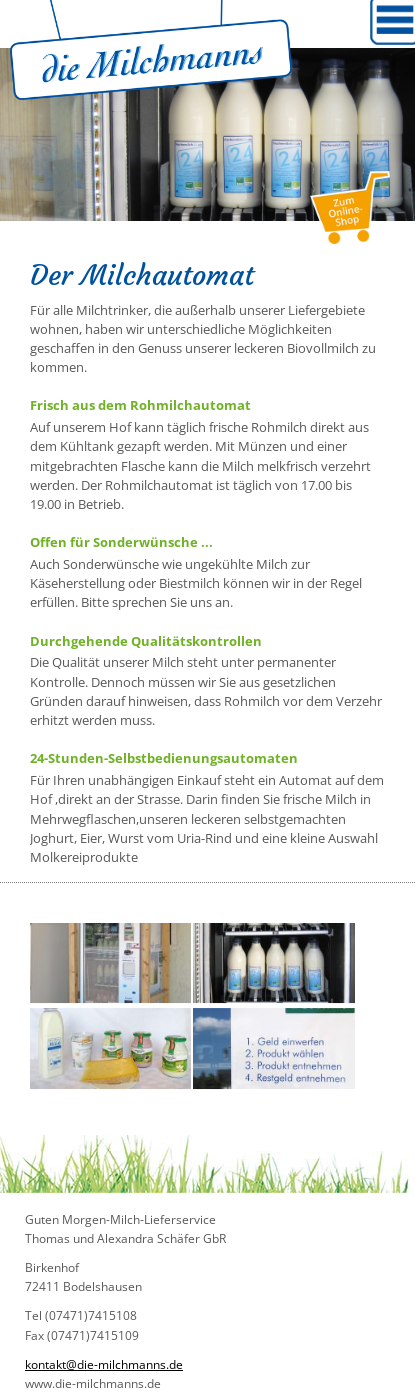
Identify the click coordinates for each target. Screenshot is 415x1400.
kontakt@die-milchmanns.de (104, 1364)
